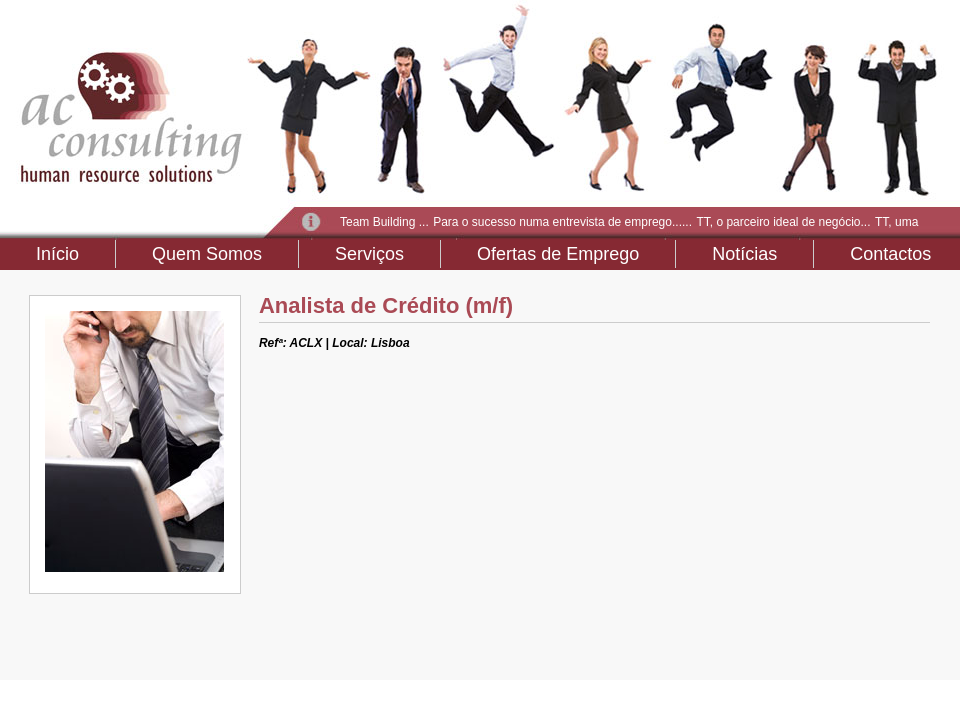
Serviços (369, 254)
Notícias (744, 254)
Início (57, 254)
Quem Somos (207, 254)
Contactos (890, 254)
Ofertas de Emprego (558, 254)
